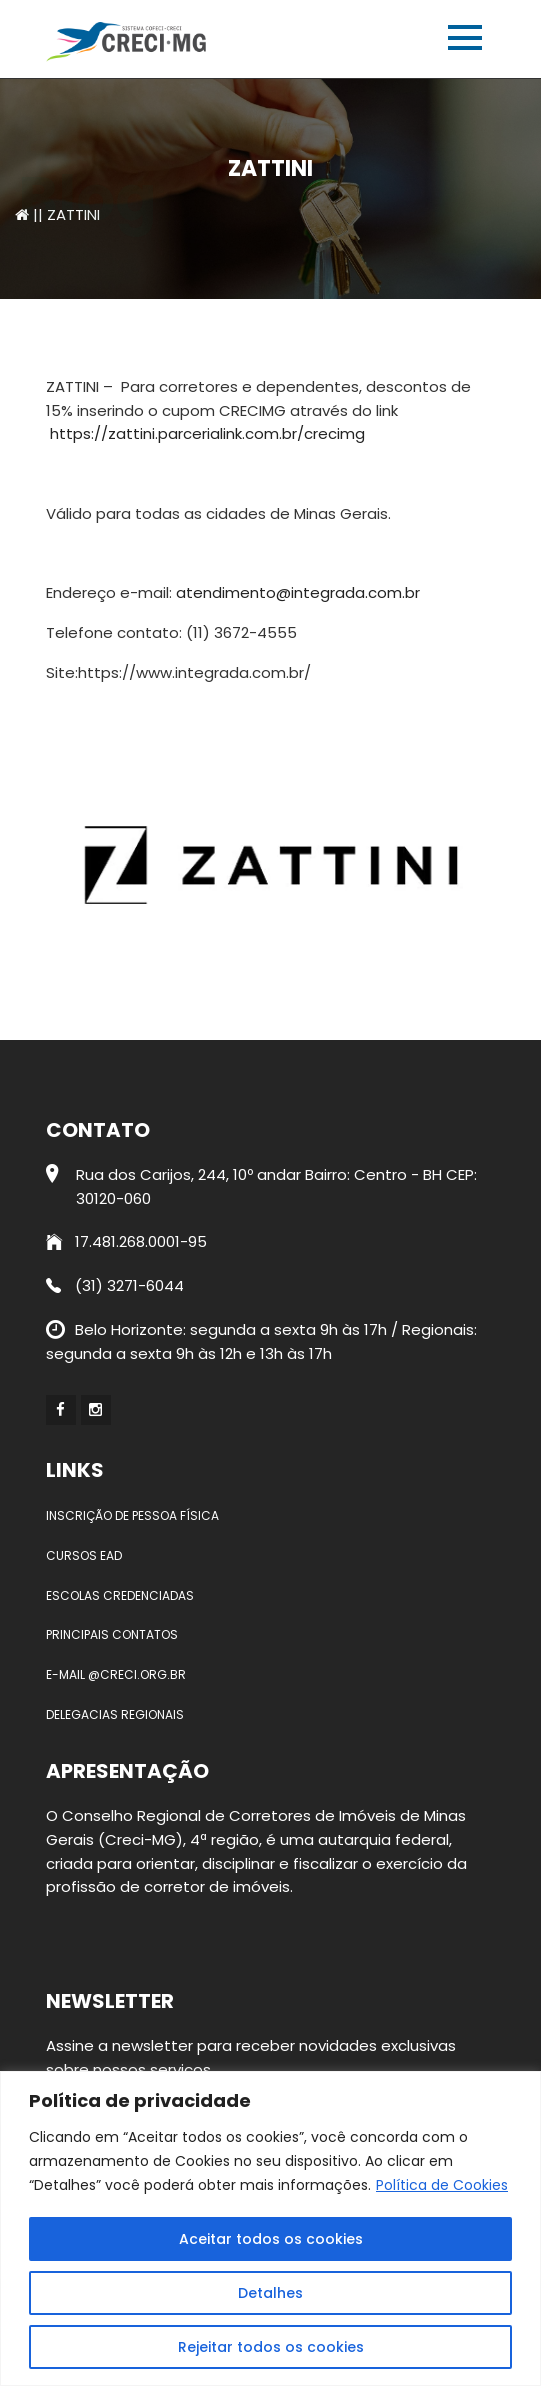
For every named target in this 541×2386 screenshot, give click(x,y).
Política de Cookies (442, 2185)
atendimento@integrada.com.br (298, 592)
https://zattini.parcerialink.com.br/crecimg (207, 433)
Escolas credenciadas (120, 1595)
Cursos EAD (84, 1555)
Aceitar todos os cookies (271, 2239)
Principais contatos (112, 1634)
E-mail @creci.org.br (116, 1674)
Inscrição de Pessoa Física (132, 1515)
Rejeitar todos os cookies (271, 2347)
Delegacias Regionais (115, 1714)
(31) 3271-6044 (115, 1285)
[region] (270, 2228)
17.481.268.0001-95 (126, 1241)
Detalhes (270, 2293)
